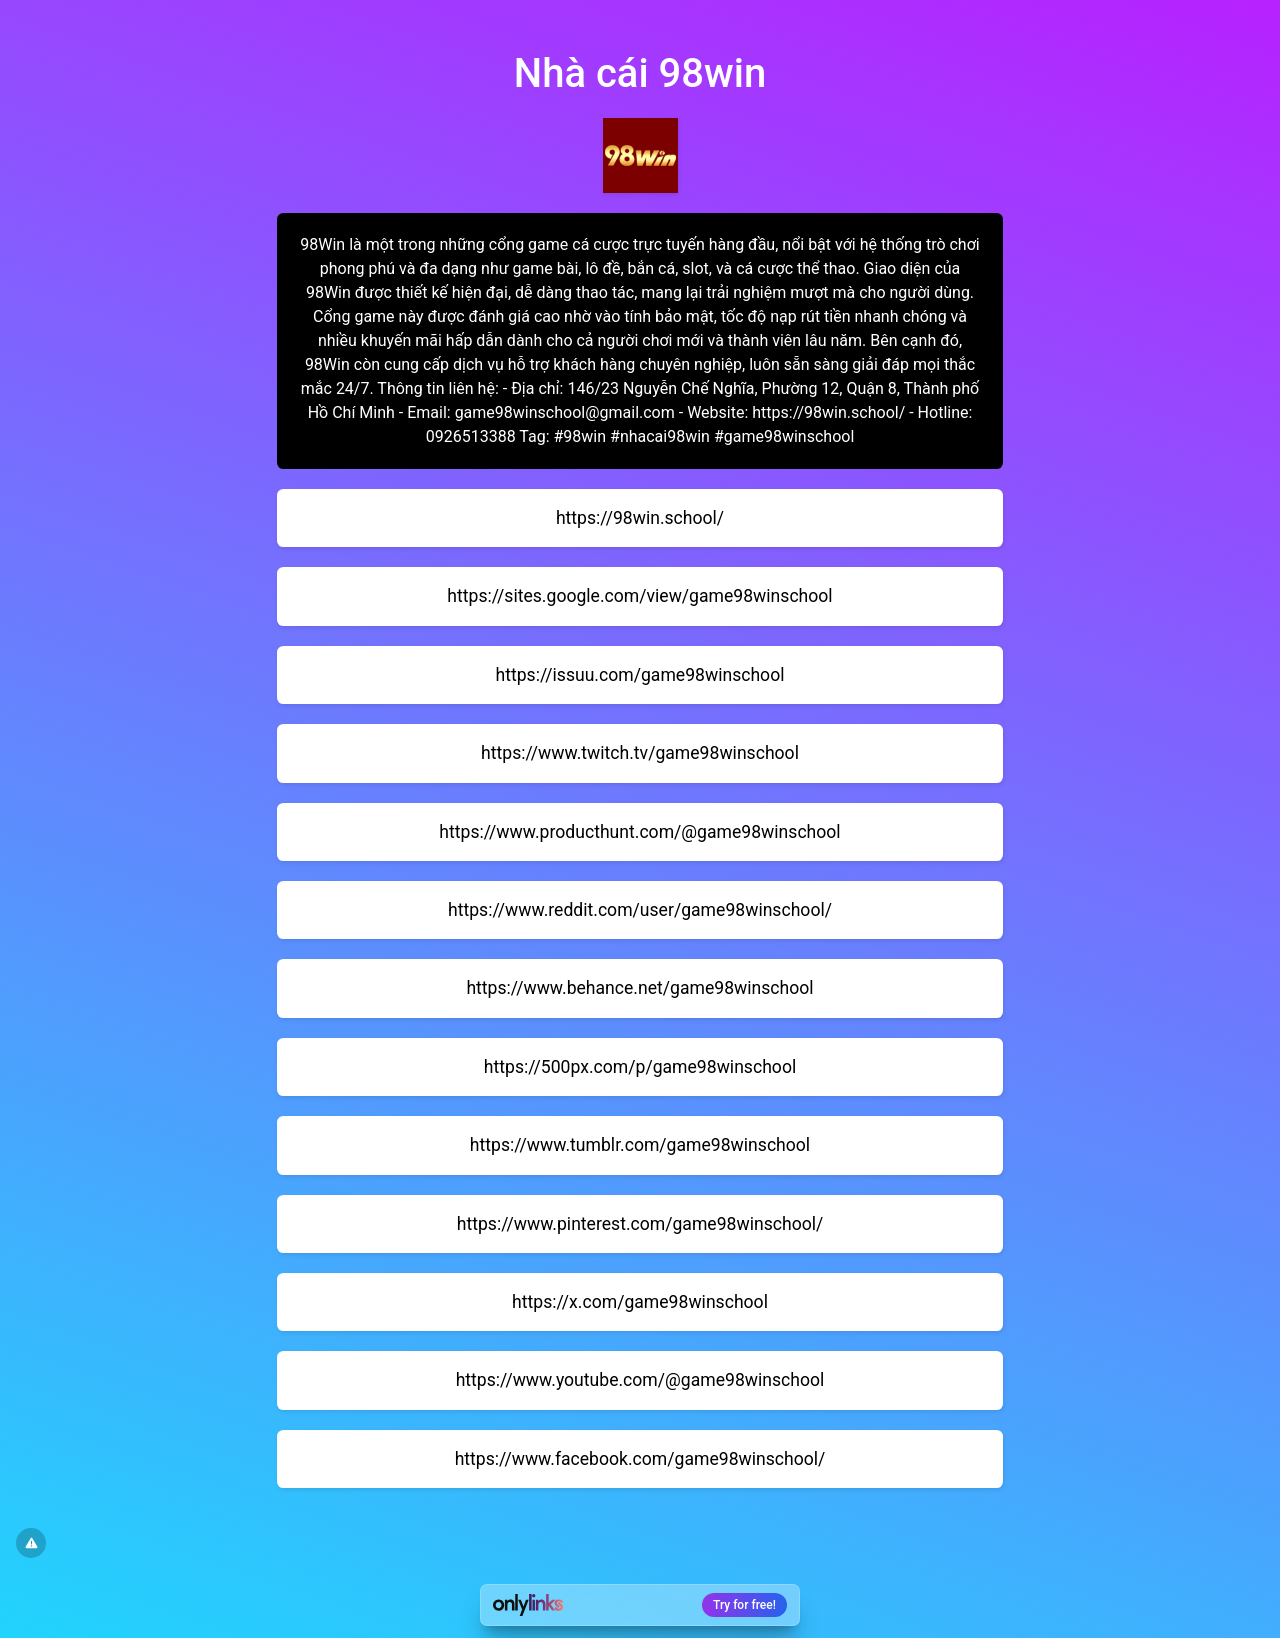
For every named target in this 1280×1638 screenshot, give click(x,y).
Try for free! (744, 1605)
